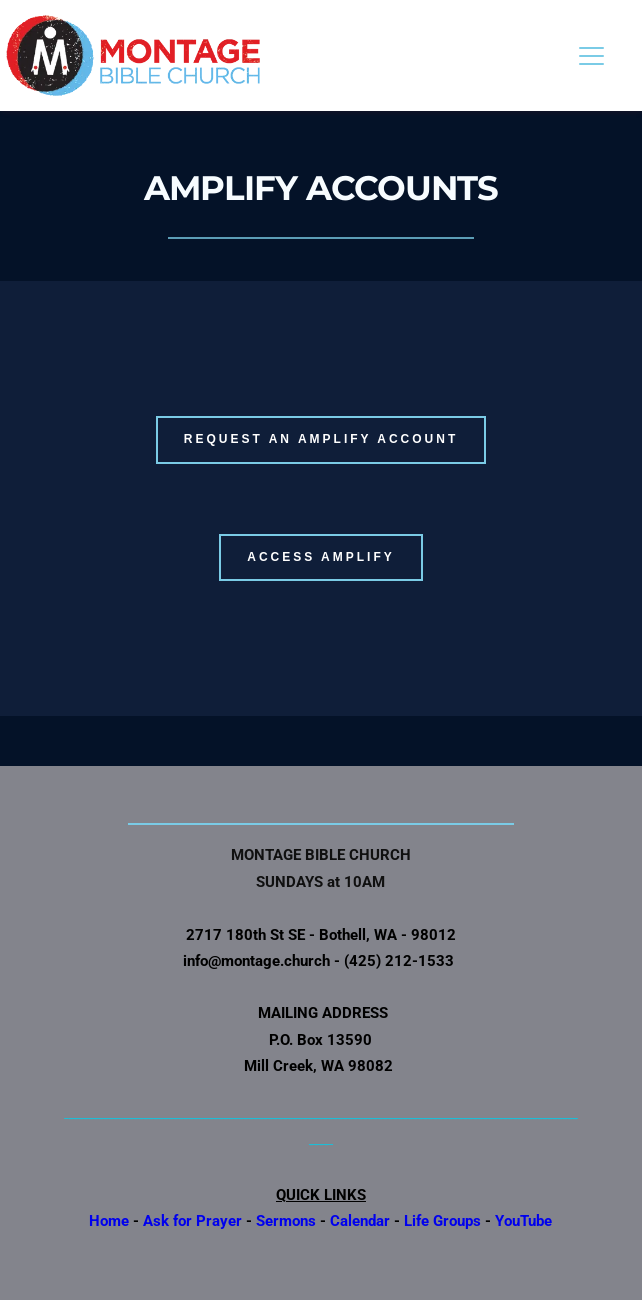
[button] (591, 55)
